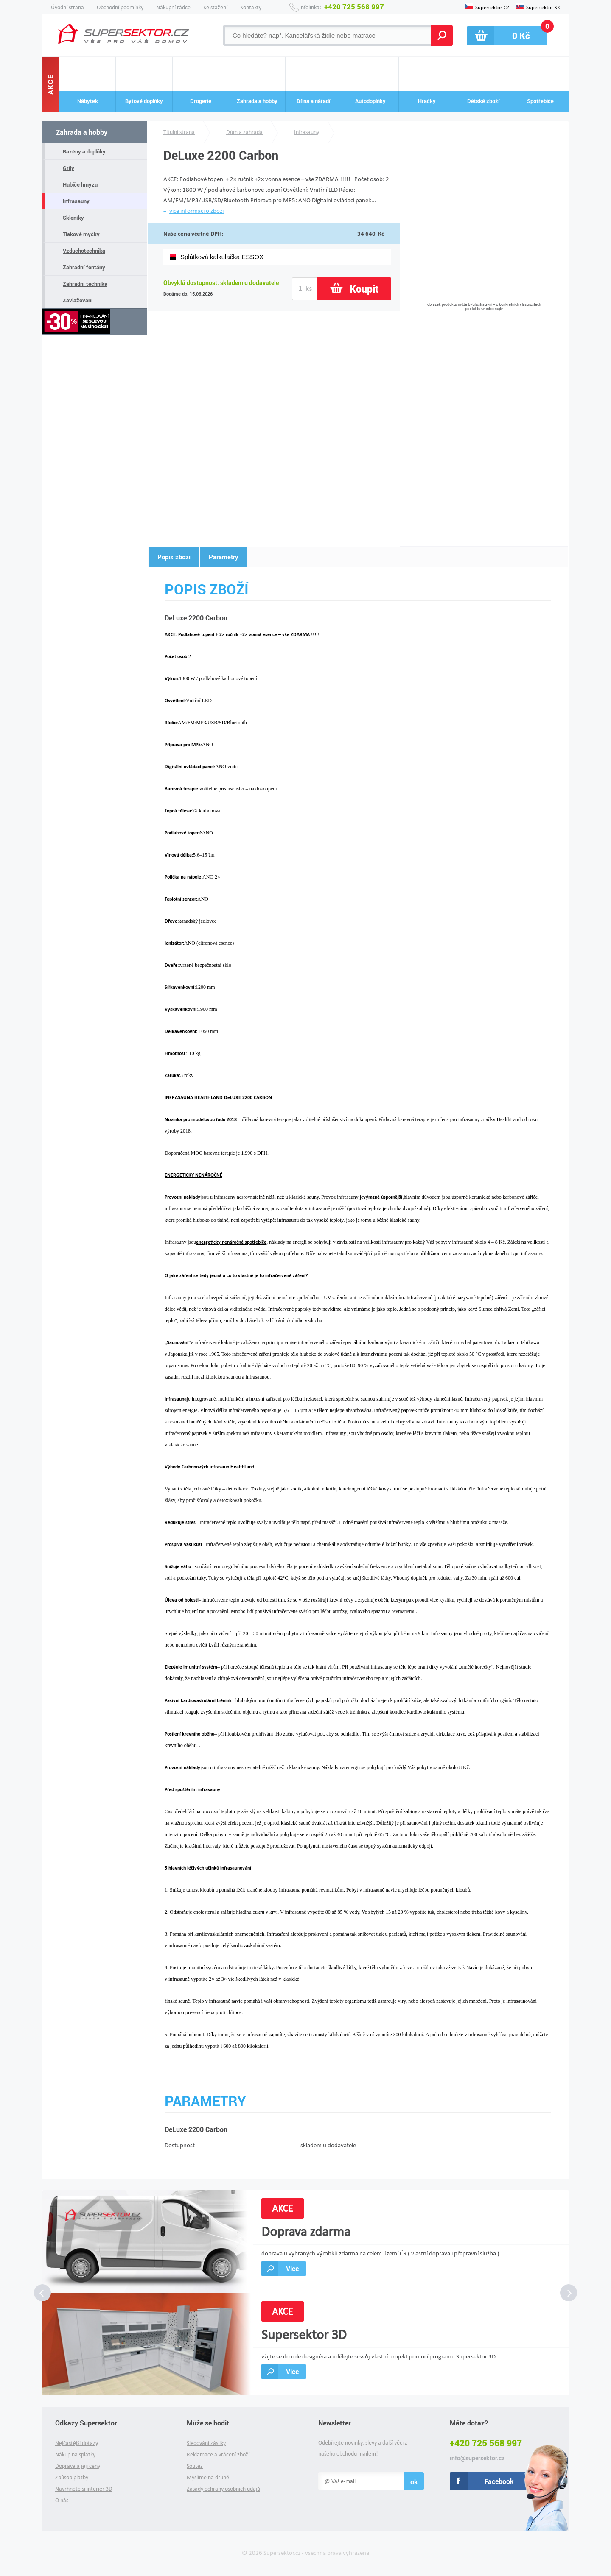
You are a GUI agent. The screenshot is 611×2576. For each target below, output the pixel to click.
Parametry (223, 557)
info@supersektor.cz (477, 2458)
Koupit (364, 288)
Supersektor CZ (492, 6)
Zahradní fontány (84, 267)
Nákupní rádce (173, 7)
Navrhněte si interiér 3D (83, 2488)
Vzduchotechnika (84, 250)
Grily (68, 168)
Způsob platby (71, 2477)
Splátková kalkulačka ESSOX (221, 256)
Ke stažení (215, 7)
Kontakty (250, 7)
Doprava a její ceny (77, 2466)
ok (414, 2481)
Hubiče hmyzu (80, 184)
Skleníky (73, 217)
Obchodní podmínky (120, 7)
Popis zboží (174, 557)
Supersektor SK (543, 6)
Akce (51, 84)
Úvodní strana (67, 7)
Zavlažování (78, 300)
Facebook (499, 2481)
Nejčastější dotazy (76, 2443)
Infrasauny (76, 201)
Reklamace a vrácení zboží (218, 2454)
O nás (61, 2500)
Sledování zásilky (206, 2443)
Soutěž (195, 2466)
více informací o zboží (196, 211)
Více (292, 2268)
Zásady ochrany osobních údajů (223, 2488)
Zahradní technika (85, 283)
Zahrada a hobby (81, 132)
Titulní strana (179, 132)
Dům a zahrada (244, 132)
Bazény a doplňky (84, 151)
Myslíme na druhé (208, 2477)
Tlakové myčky (81, 234)
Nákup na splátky (75, 2454)
